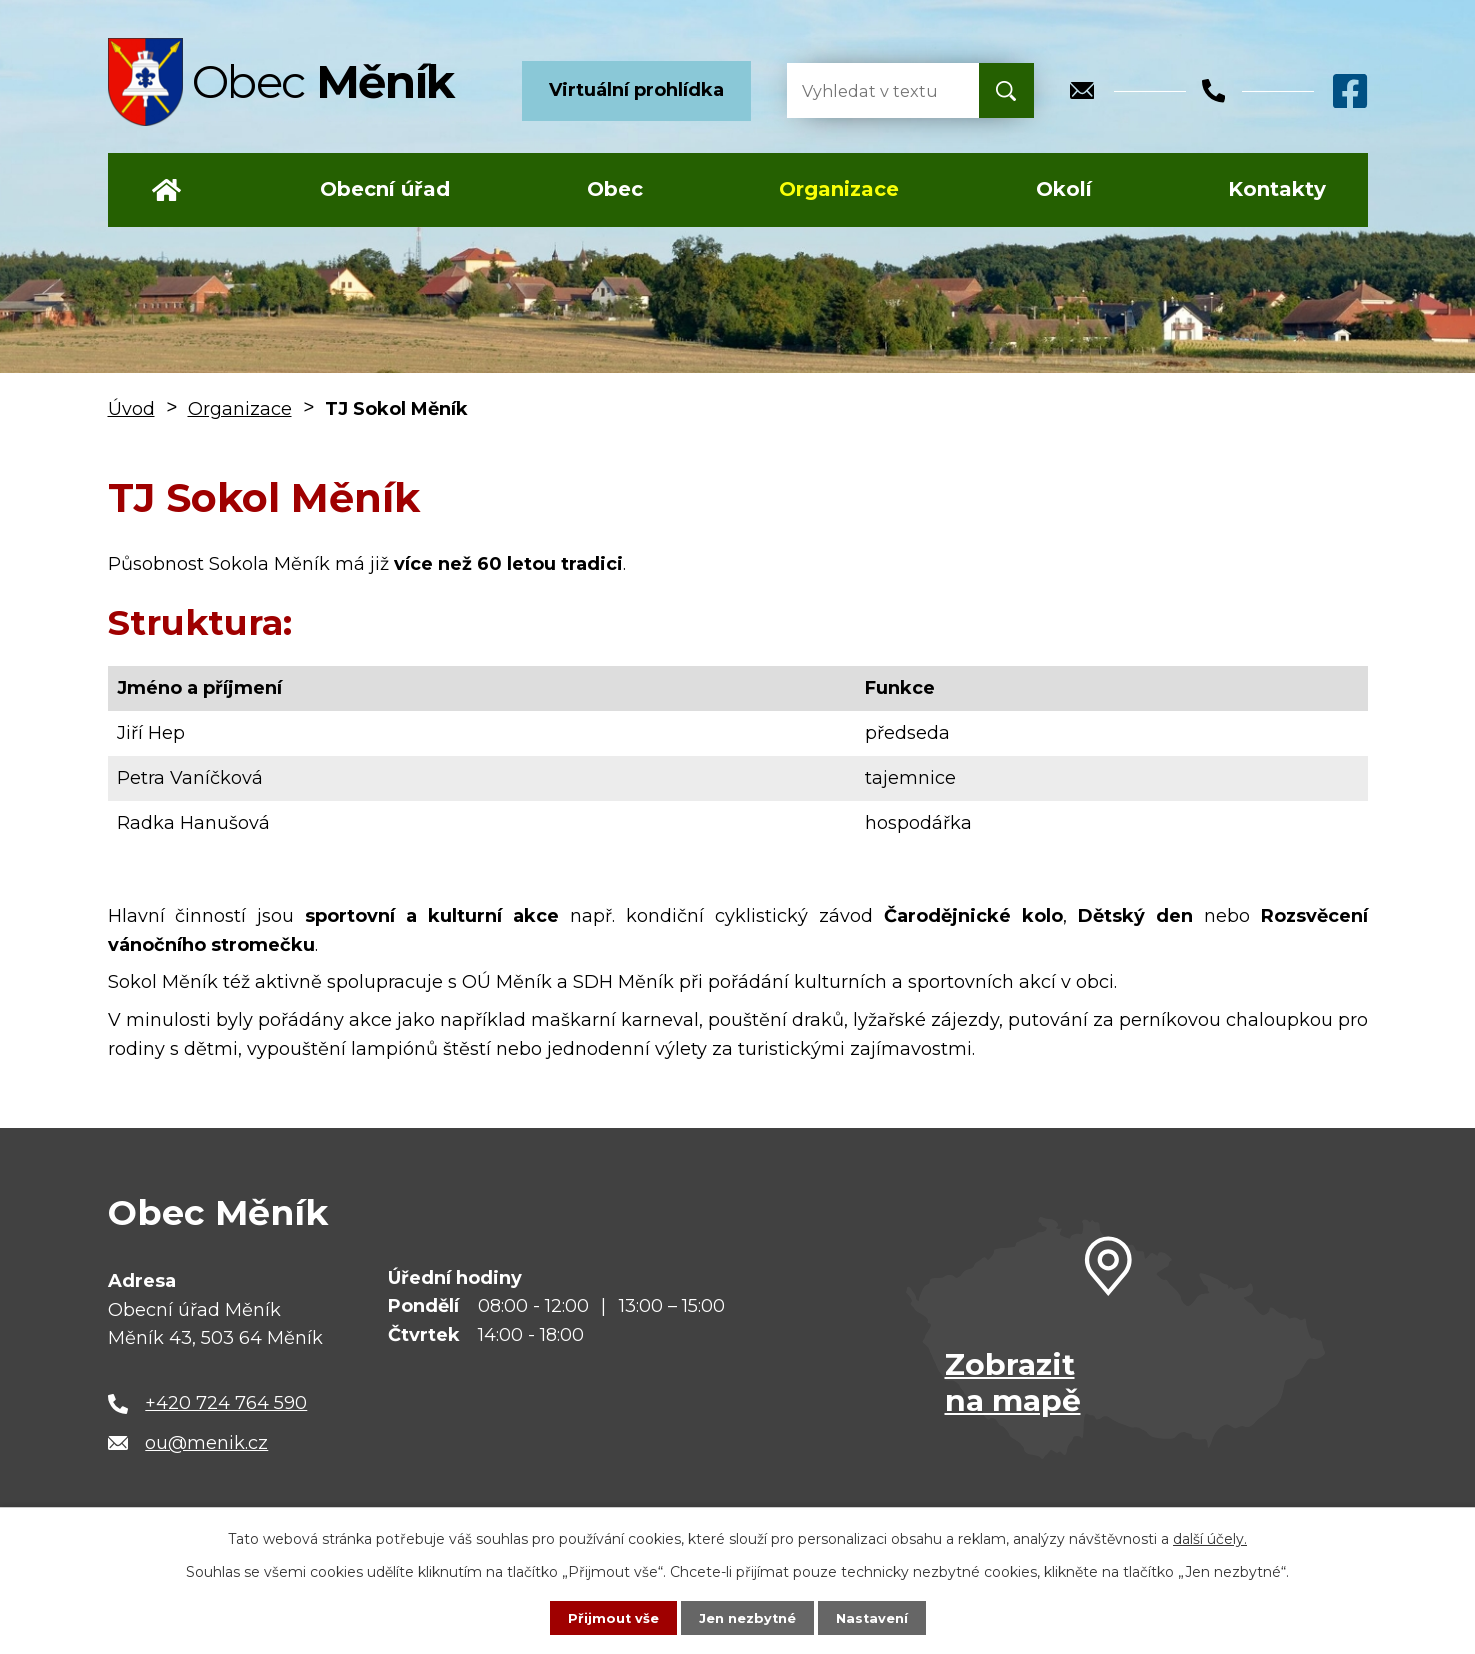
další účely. (1210, 1537)
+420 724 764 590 (226, 1403)
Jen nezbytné (746, 1617)
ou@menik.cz (206, 1443)
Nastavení (877, 1617)
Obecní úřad (385, 189)
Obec (615, 189)
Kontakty (1277, 189)
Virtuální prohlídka (636, 90)
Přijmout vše (607, 1617)
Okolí (1064, 189)
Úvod (166, 190)
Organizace (839, 189)
